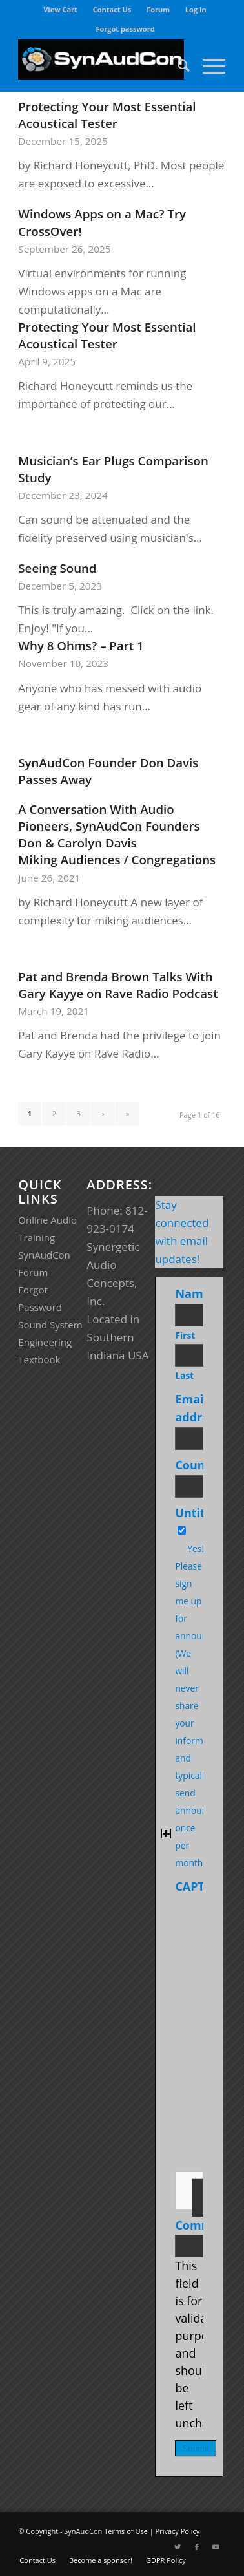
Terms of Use (126, 2531)
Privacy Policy (178, 2531)
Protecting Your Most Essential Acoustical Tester (107, 114)
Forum (158, 9)
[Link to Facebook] (197, 2547)
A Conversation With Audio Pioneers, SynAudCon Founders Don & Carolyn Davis (108, 826)
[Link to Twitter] (177, 2547)
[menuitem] (61, 9)
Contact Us (112, 9)
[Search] (177, 65)
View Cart (60, 9)
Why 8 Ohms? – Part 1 (80, 645)
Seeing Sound (57, 568)
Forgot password (125, 29)
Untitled (199, 1512)
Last (184, 1375)
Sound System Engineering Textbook (50, 1342)
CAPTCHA (202, 1886)
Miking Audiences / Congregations (117, 859)
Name (194, 1293)
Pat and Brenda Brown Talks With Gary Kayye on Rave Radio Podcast (118, 984)
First (185, 1335)
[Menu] (207, 65)
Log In (196, 9)
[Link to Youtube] (216, 2547)
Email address (200, 1408)
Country (201, 1465)
